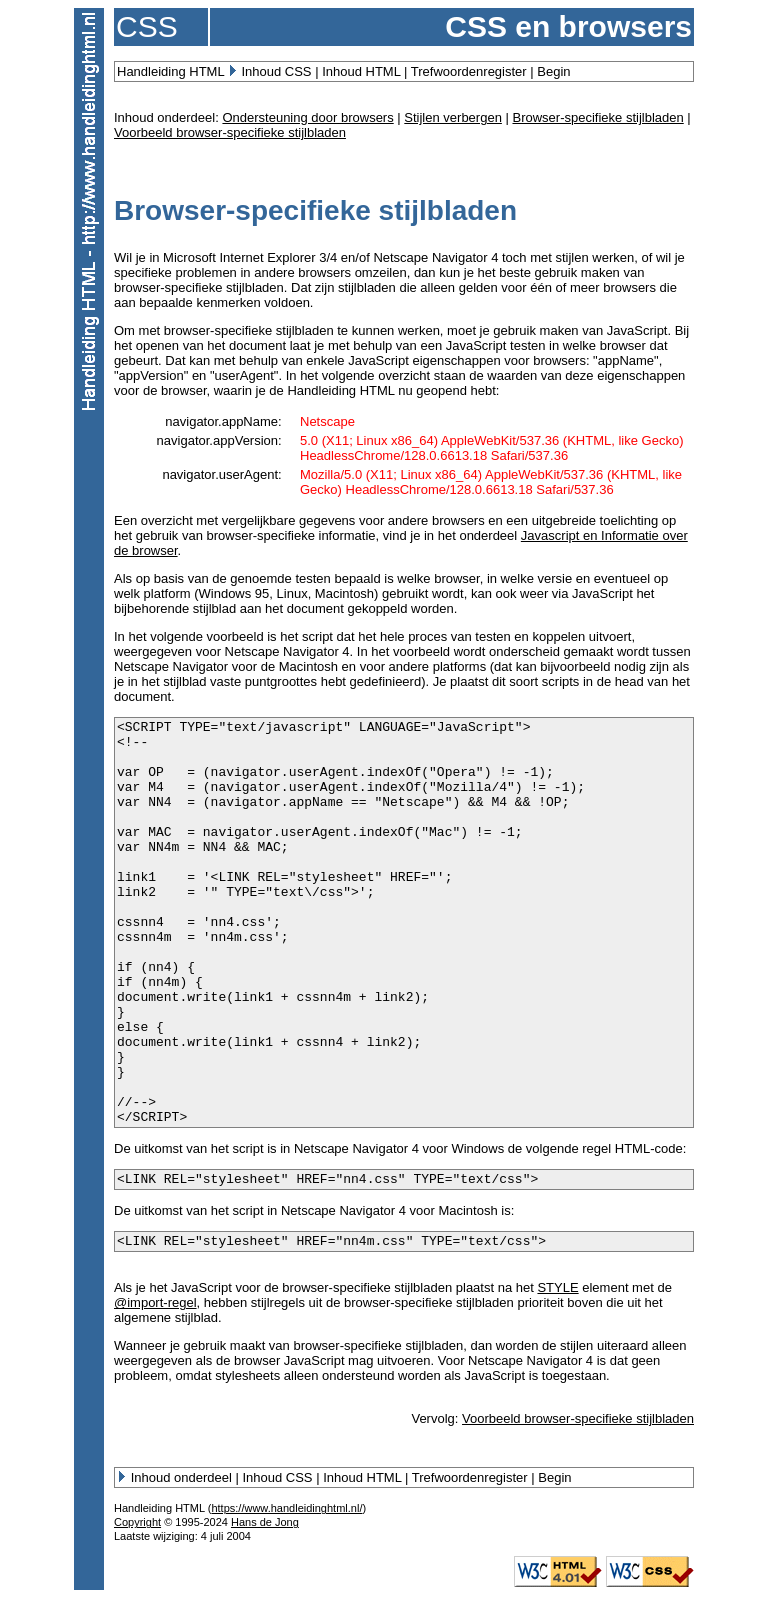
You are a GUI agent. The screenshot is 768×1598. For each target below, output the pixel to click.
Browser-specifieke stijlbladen (597, 117)
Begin (553, 71)
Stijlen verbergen (453, 117)
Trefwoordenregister (469, 71)
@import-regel (155, 1302)
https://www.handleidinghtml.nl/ (286, 1508)
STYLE (557, 1287)
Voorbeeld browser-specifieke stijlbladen (230, 132)
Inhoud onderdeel (181, 1477)
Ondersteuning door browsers (307, 117)
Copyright (137, 1522)
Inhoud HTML (361, 71)
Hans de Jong (265, 1522)
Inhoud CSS (276, 71)
